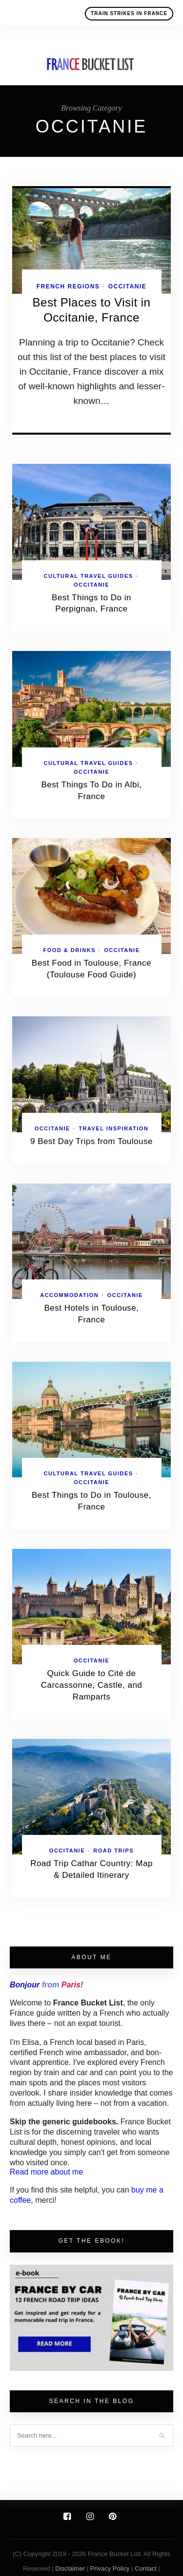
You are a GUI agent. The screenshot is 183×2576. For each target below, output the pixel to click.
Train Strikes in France (129, 13)
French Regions (68, 286)
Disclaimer (70, 2568)
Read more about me (46, 2172)
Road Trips (113, 1850)
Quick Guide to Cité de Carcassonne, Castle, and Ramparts (91, 1685)
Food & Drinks (69, 950)
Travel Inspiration (113, 1128)
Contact (146, 2568)
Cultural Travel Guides (88, 576)
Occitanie (127, 286)
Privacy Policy (109, 2568)
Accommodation (69, 1295)
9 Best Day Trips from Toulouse (91, 1141)
